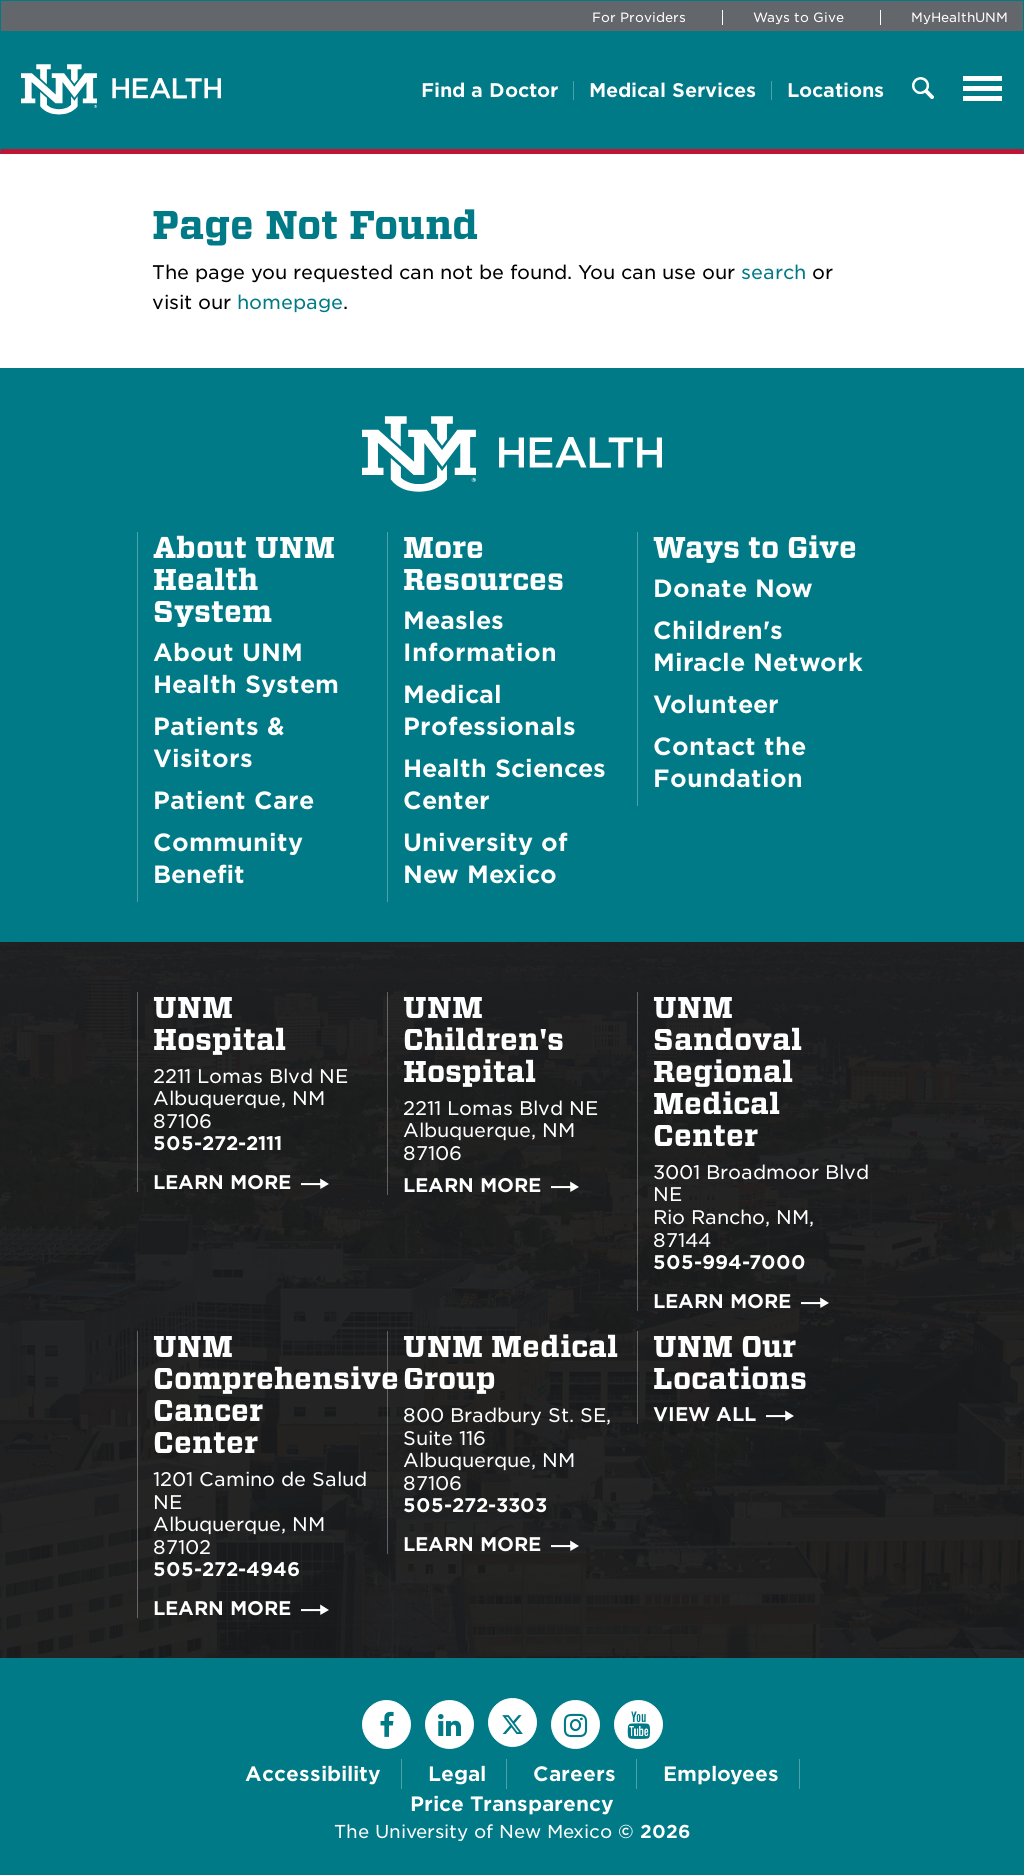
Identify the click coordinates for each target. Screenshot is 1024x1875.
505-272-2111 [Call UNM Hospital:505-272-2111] (217, 1143)
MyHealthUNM (959, 17)
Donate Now (733, 588)
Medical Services (672, 90)
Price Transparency (512, 1804)
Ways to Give (798, 17)
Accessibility (313, 1774)
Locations (835, 90)
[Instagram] (575, 1724)
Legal (457, 1774)
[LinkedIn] (449, 1724)
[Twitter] (512, 1722)
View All (704, 1414)
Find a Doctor (489, 90)
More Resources (483, 564)
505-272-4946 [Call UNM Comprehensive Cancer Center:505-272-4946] (226, 1569)
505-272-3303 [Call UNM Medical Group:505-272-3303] (475, 1505)
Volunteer (716, 704)
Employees (721, 1774)
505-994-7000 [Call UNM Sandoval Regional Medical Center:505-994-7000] (729, 1262)
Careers (574, 1774)
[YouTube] (638, 1724)
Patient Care (233, 800)
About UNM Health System (244, 580)
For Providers (639, 17)
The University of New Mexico (473, 1831)
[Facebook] (386, 1724)
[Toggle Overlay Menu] (923, 89)
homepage (290, 302)
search (773, 272)
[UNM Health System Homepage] (512, 397)
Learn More (222, 1182)
